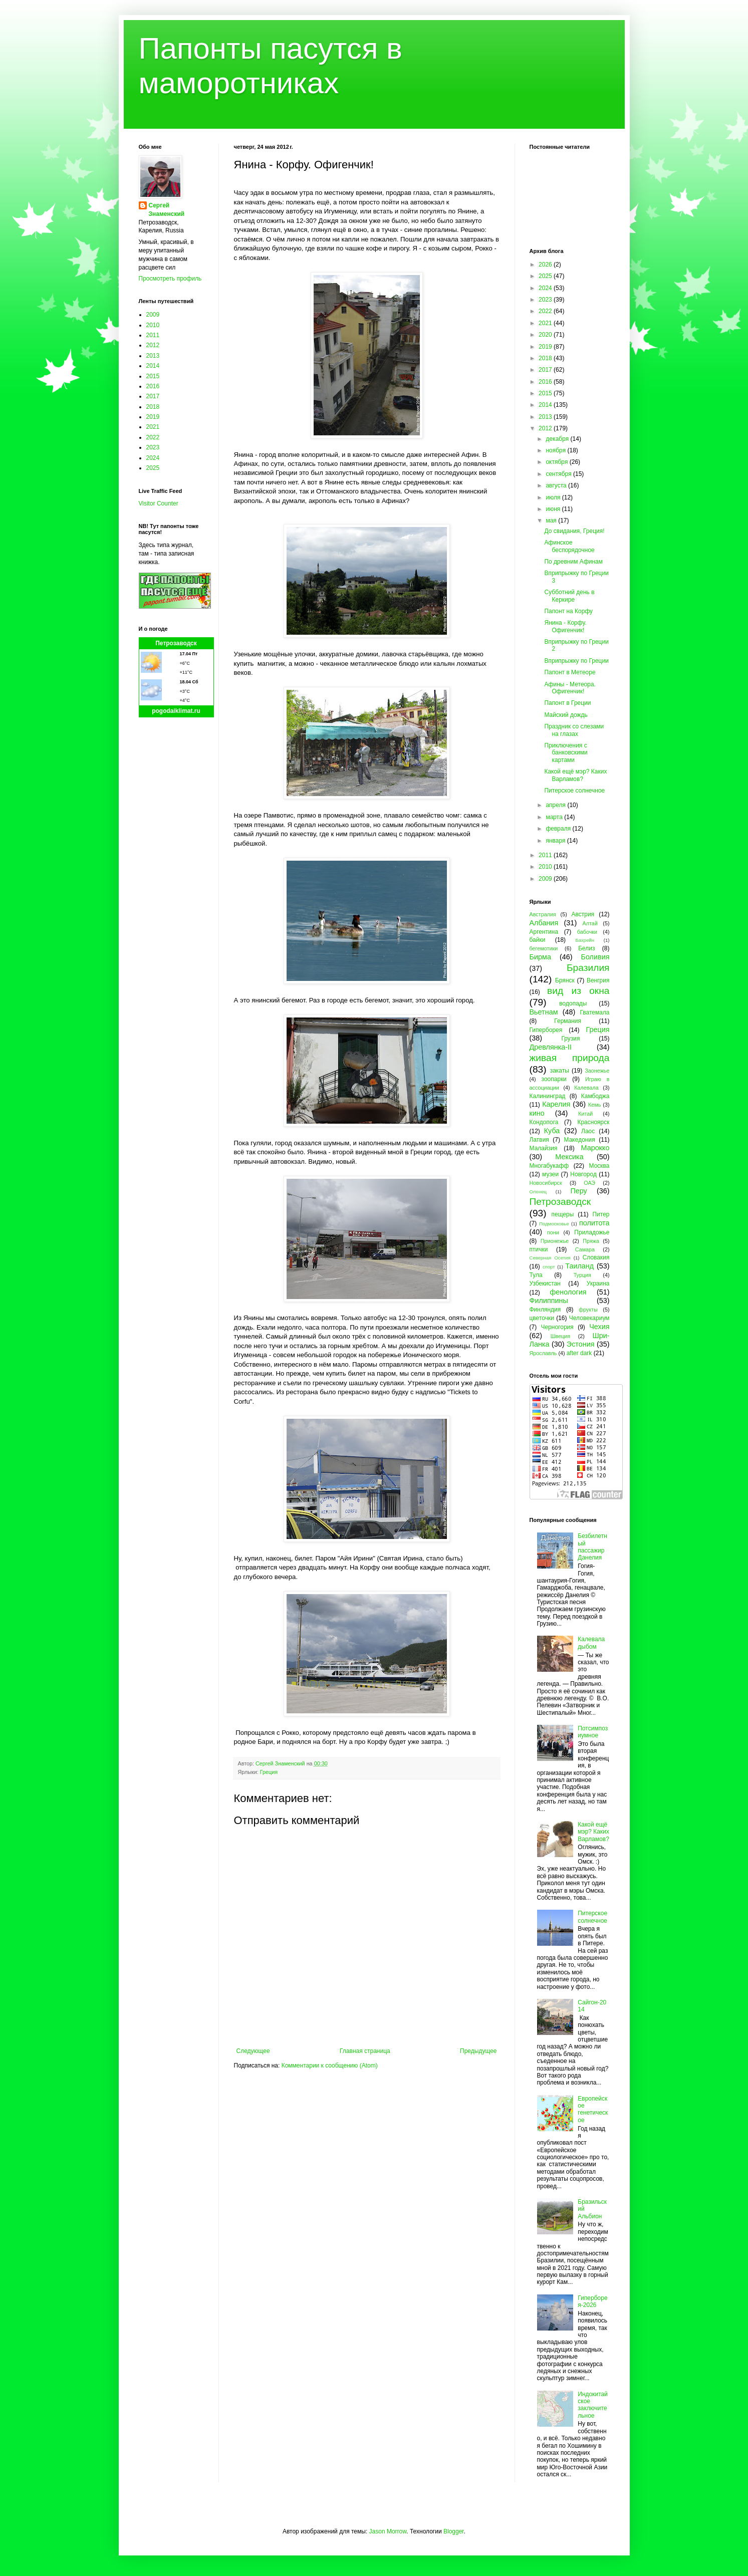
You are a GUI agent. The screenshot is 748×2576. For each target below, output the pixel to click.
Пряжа (591, 1241)
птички (539, 1249)
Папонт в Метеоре (569, 672)
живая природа (570, 1058)
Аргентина (544, 931)
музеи (550, 1174)
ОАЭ (589, 1183)
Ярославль (543, 1353)
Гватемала (594, 1012)
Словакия (596, 1257)
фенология (568, 1292)
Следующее (253, 2050)
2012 (153, 345)
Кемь (594, 1105)
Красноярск (593, 1122)
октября (557, 461)
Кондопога (544, 1122)
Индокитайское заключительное (593, 2405)
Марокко (595, 1148)
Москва (599, 1165)
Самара (585, 1249)
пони (553, 1232)
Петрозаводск (176, 643)
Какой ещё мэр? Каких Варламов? (575, 775)
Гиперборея (546, 1030)
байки (538, 939)
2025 (153, 467)
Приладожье (591, 1232)
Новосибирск (546, 1183)
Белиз (586, 948)
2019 (153, 416)
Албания (544, 923)
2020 (546, 334)
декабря (558, 438)
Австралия (543, 914)
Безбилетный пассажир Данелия (592, 1546)
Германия (567, 1020)
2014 (153, 365)
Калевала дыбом (591, 1643)
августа (557, 485)
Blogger (453, 2531)
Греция (269, 1772)
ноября (556, 450)
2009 (153, 314)
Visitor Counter (158, 503)
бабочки (587, 932)
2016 (153, 386)
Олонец (538, 1191)
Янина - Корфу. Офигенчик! (565, 626)
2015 (153, 376)
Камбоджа (595, 1096)
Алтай (590, 923)
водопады (573, 1003)
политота (594, 1223)
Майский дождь (565, 714)
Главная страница (365, 2050)
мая (552, 520)
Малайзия (544, 1148)
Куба (552, 1131)
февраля (559, 828)
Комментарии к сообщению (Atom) (330, 2065)
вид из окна (578, 990)
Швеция (561, 1336)
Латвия (539, 1139)
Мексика (569, 1157)
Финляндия (545, 1309)
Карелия (556, 1104)
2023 (153, 447)
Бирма (540, 957)
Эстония (581, 1344)
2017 (153, 396)
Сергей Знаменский (167, 209)
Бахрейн (584, 940)
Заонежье (597, 1071)
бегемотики (544, 948)
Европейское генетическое (593, 2109)
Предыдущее (478, 2050)
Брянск (565, 980)
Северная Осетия (550, 1257)
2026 (546, 264)
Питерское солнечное (574, 790)
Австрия (583, 914)
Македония (579, 1139)
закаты (559, 1070)
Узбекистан (545, 1283)
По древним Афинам (573, 561)
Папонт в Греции (567, 702)
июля (554, 497)
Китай (585, 1114)
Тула (536, 1274)
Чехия (599, 1327)
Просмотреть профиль (170, 278)
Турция (582, 1275)
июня (554, 508)
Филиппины (549, 1301)
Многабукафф (549, 1165)
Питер (600, 1214)
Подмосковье (554, 1223)
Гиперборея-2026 (592, 2301)
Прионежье (555, 1241)
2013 (153, 355)
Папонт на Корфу (568, 611)
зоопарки (554, 1079)
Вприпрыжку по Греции (576, 660)
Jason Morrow (388, 2531)
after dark (579, 1353)
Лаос (588, 1131)
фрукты (588, 1310)
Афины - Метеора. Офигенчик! (569, 688)
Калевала (586, 1088)
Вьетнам (544, 1012)
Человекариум (589, 1318)
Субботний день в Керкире (569, 596)
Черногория (557, 1327)
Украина (598, 1283)
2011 (153, 335)
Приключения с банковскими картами (565, 752)
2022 (153, 437)
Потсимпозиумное (593, 1732)
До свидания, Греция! (574, 531)
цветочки (542, 1318)
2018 (153, 406)
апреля (556, 805)
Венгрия (598, 980)
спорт (549, 1266)
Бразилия (588, 967)
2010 (153, 325)
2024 (153, 457)
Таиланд (579, 1266)
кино (537, 1113)
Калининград (548, 1096)
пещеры (562, 1214)
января (556, 840)
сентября (559, 473)
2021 (153, 426)
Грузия (570, 1038)
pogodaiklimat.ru (176, 710)
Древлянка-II (551, 1047)
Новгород (583, 1174)
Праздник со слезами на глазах (574, 730)
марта (555, 817)
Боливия (595, 957)
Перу (578, 1191)
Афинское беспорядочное (569, 546)
